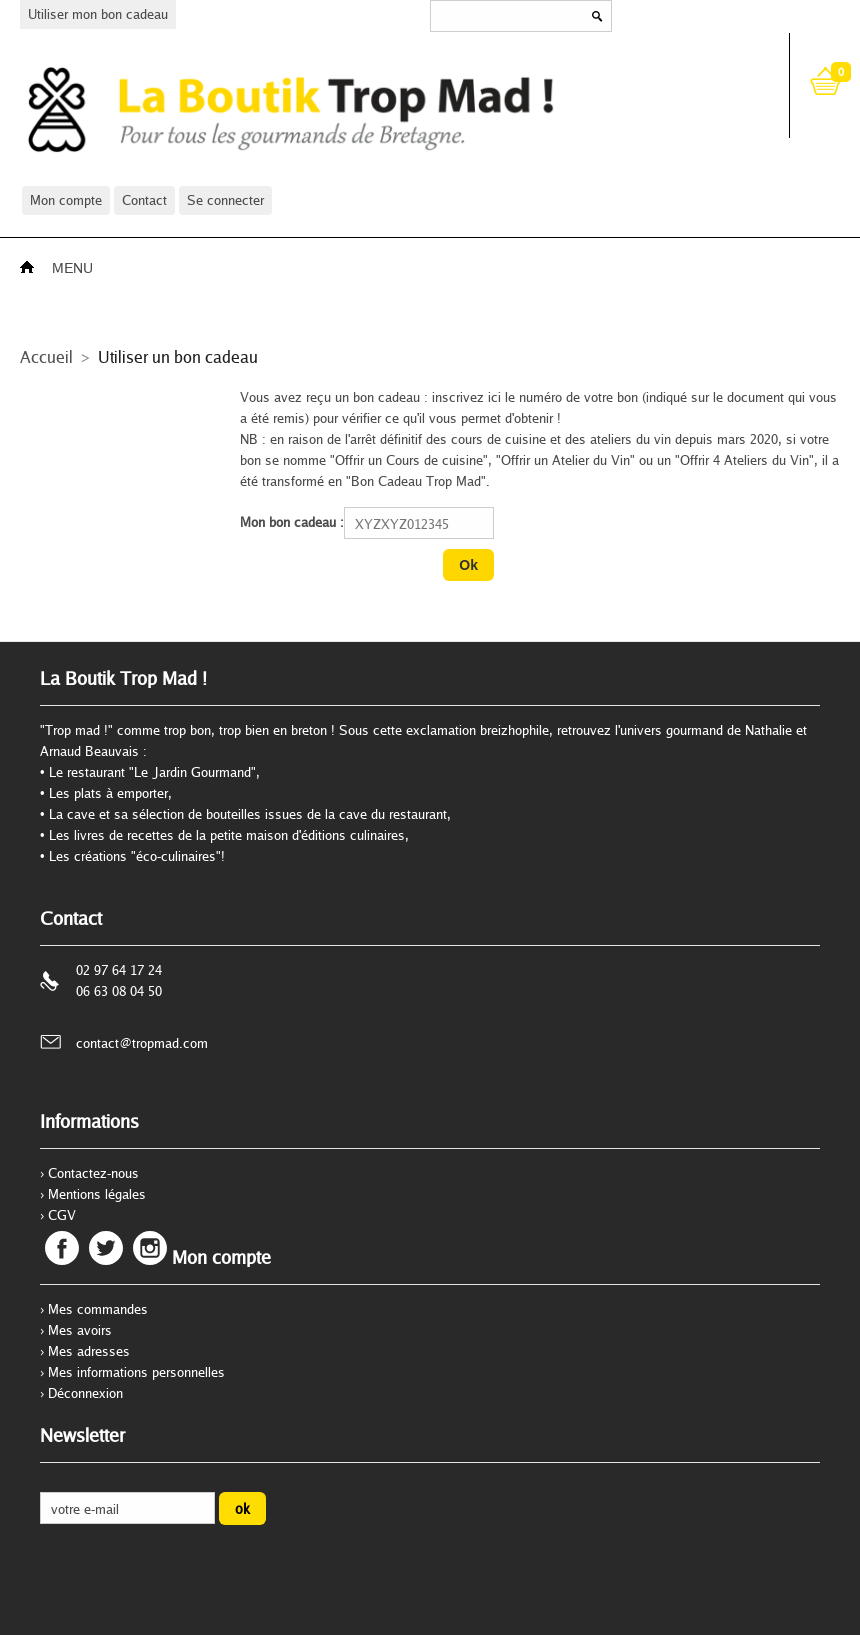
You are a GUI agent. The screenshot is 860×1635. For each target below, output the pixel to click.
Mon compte (66, 200)
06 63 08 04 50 (119, 991)
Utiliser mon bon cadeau (98, 14)
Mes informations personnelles (136, 1372)
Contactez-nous (93, 1173)
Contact (144, 200)
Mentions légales (97, 1194)
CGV (62, 1215)
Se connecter (225, 200)
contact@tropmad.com (142, 1043)
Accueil (46, 356)
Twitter (106, 1248)
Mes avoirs (80, 1330)
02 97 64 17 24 (119, 970)
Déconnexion (85, 1393)
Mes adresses (89, 1351)
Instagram (150, 1248)
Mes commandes (98, 1309)
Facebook (62, 1248)
